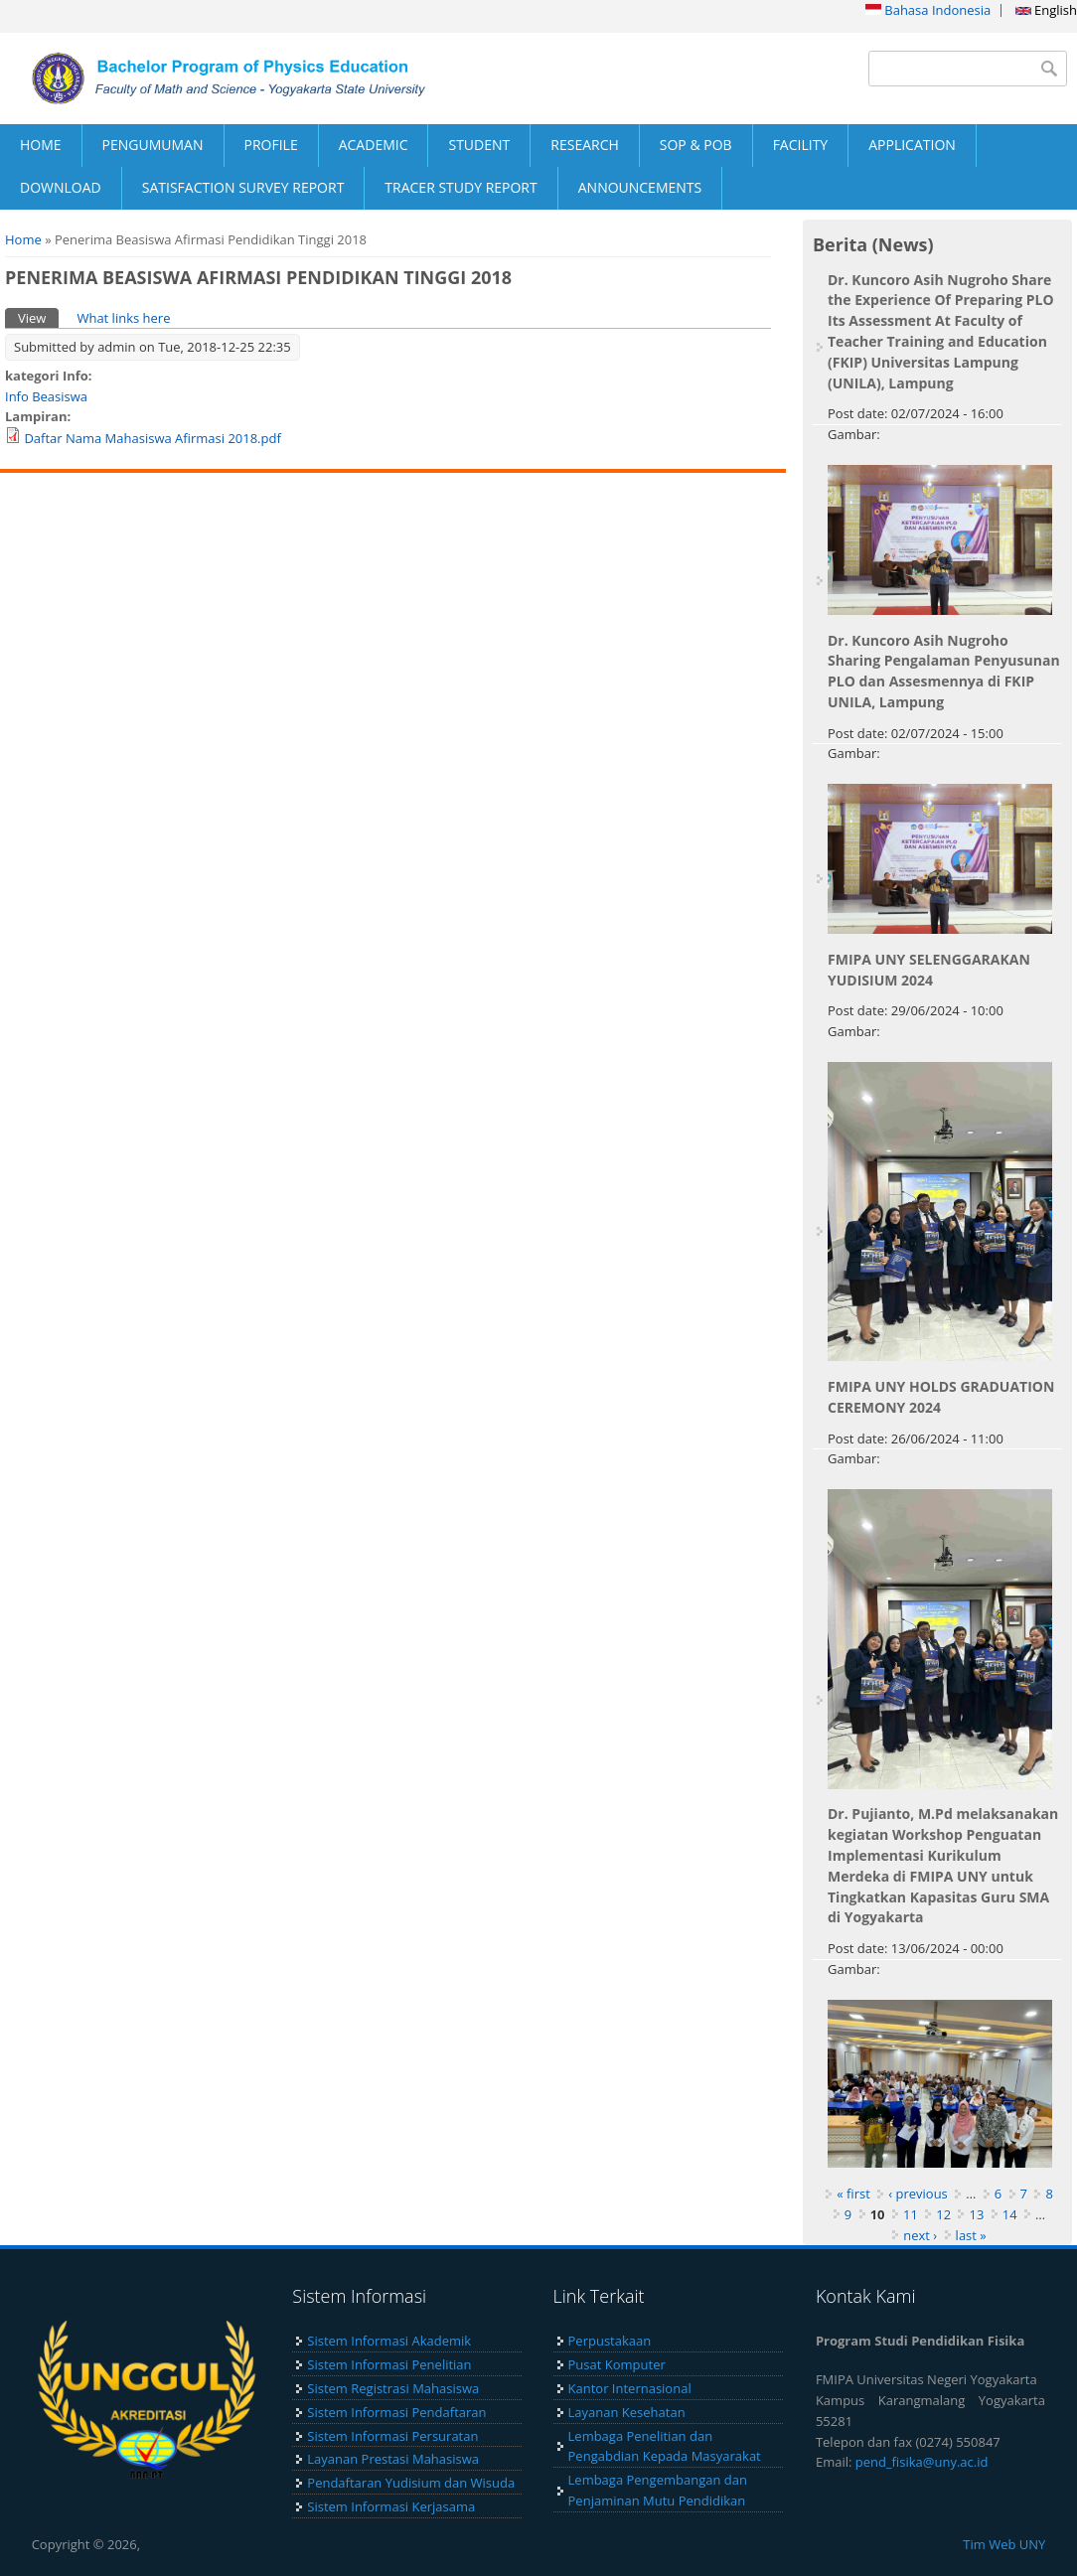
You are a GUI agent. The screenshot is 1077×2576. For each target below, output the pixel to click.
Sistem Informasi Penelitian (389, 2364)
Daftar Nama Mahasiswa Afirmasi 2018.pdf (152, 438)
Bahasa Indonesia (928, 10)
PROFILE (271, 144)
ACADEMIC (373, 144)
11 (910, 2214)
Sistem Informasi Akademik (389, 2340)
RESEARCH (584, 144)
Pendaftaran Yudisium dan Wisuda (411, 2483)
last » (971, 2235)
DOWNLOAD (60, 187)
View (38, 317)
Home (23, 239)
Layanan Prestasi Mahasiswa (393, 2459)
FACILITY (801, 144)
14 (1009, 2214)
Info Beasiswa (46, 396)
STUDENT (479, 144)
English (1046, 10)
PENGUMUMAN (153, 144)
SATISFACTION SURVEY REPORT (243, 187)
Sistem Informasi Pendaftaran (396, 2412)
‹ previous (918, 2193)
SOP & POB (696, 144)
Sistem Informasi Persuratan (392, 2436)
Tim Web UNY (1004, 2544)
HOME (41, 144)
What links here (123, 318)
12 (943, 2214)
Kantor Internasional (630, 2388)
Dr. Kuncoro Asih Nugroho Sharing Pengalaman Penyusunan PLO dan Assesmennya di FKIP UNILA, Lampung (944, 671)
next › (920, 2235)
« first (853, 2193)
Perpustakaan (610, 2340)
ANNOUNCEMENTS (639, 187)
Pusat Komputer (617, 2364)
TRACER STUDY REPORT (461, 187)
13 (976, 2214)
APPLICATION (912, 144)
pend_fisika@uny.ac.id (922, 2462)
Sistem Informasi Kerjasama (391, 2506)
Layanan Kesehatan (627, 2412)
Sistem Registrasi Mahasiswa (393, 2388)
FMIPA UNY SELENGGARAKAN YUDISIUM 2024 (929, 969)
